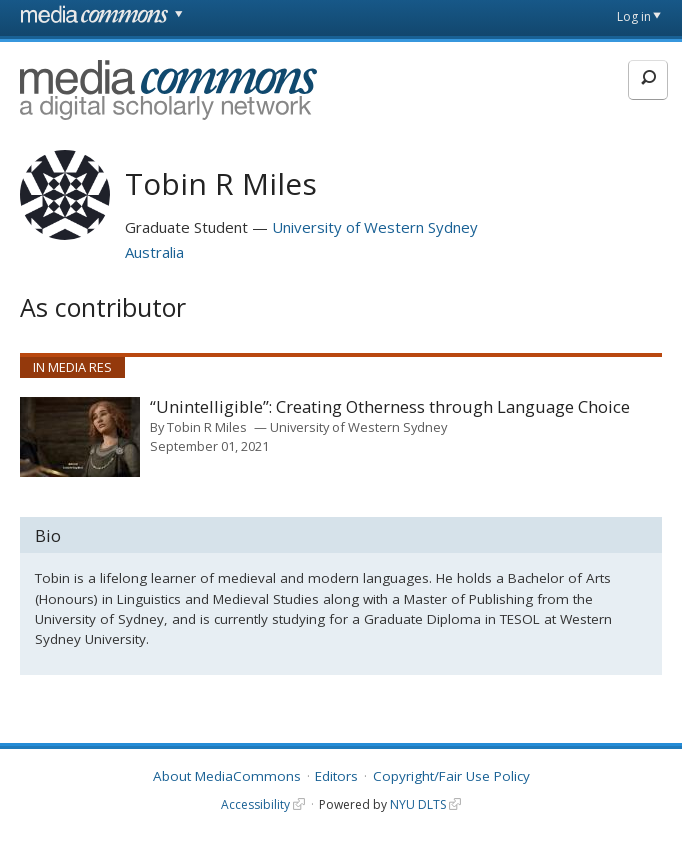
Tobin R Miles (207, 427)
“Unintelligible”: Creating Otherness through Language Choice (390, 407)
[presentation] (80, 437)
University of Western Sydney (375, 227)
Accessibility (255, 804)
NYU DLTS (418, 804)
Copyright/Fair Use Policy (451, 776)
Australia (154, 252)
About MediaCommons (227, 776)
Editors (336, 776)
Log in (634, 16)
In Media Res (72, 367)
